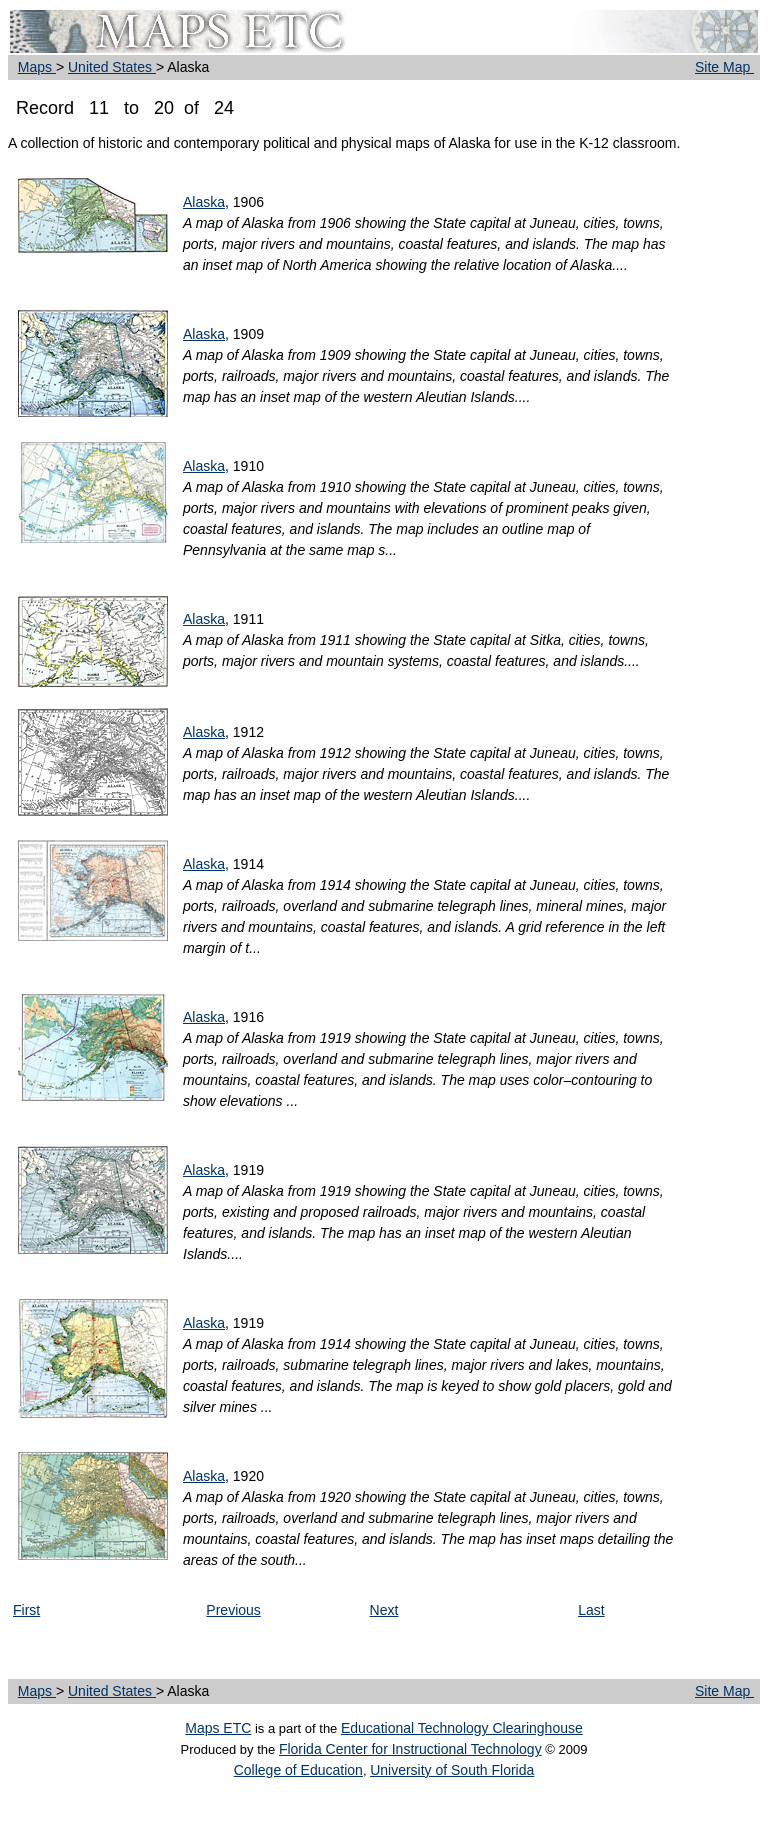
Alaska (204, 202)
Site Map (724, 67)
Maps (37, 67)
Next (384, 1610)
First (26, 1610)
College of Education (298, 1770)
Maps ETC (218, 1728)
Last (591, 1610)
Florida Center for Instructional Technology (410, 1749)
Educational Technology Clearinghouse (462, 1728)
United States (112, 67)
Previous (233, 1610)
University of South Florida (452, 1770)
